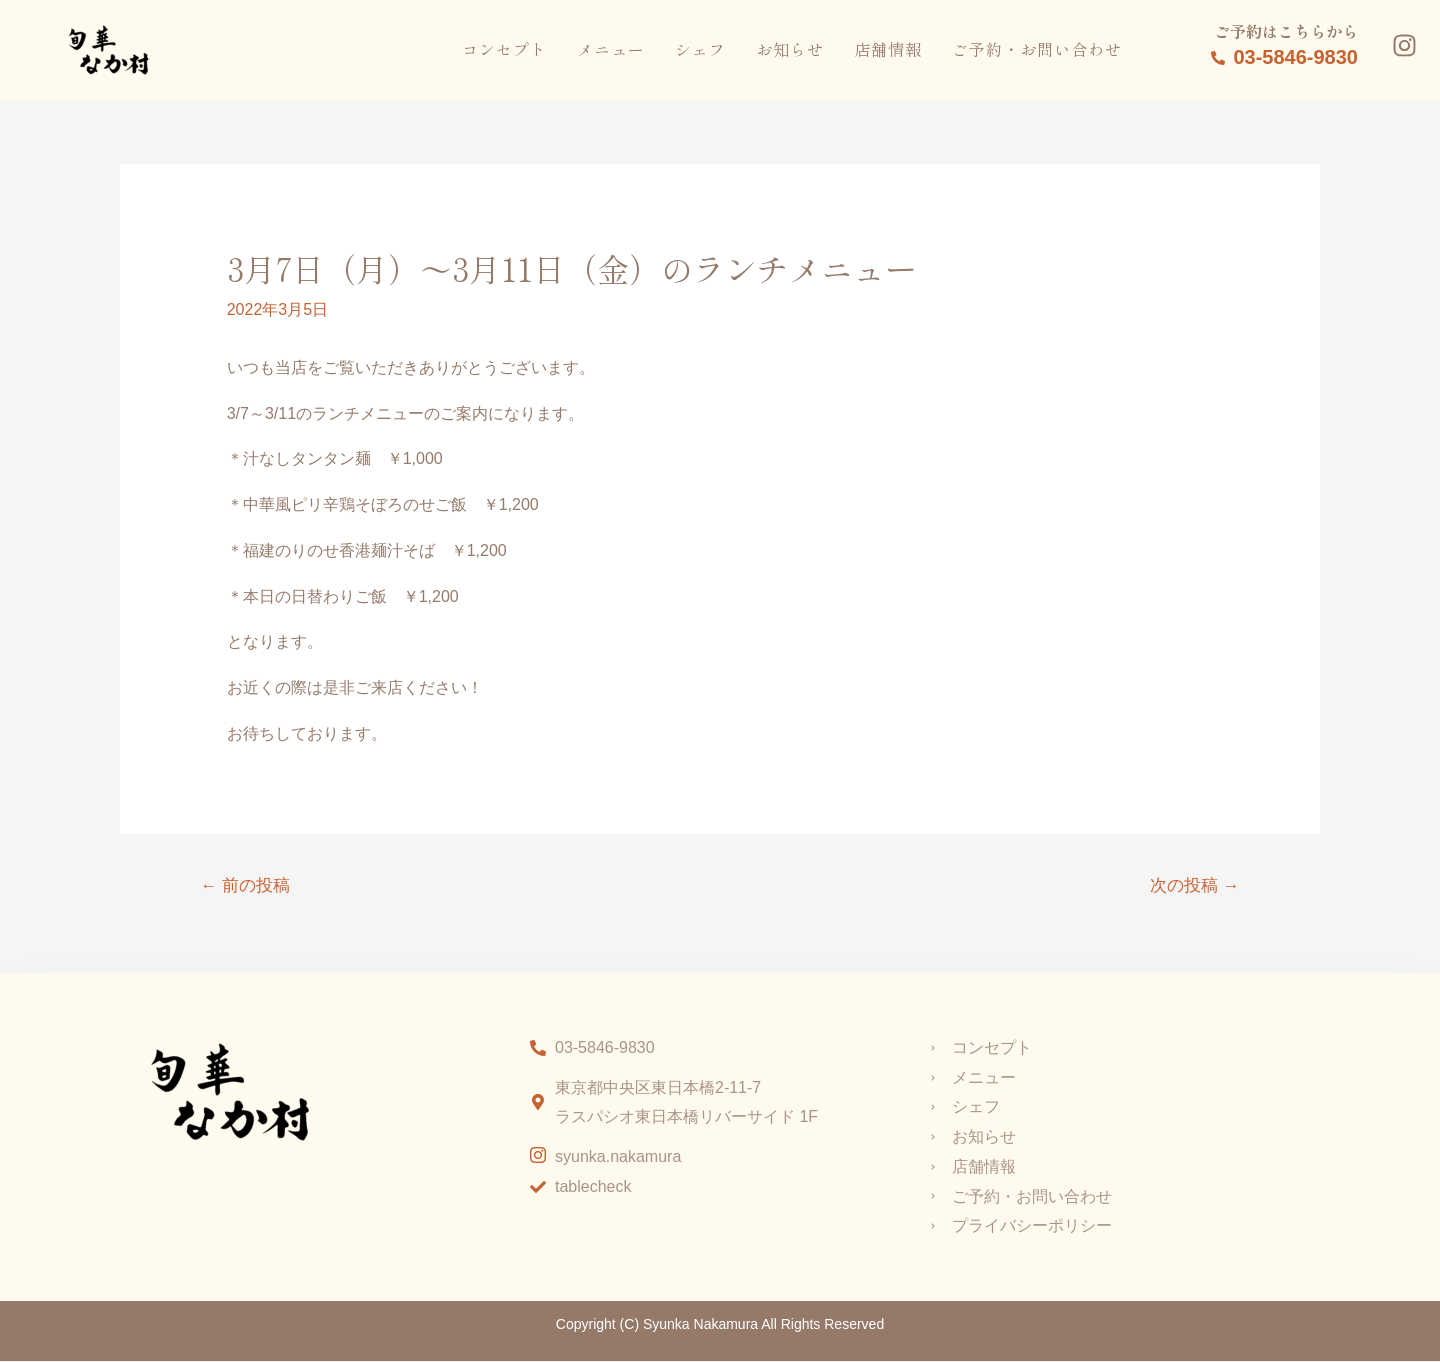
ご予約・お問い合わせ (1037, 49)
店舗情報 (888, 49)
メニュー (611, 49)
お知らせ (790, 49)
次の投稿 (1194, 885)
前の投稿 (246, 885)
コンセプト (504, 49)
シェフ (700, 49)
